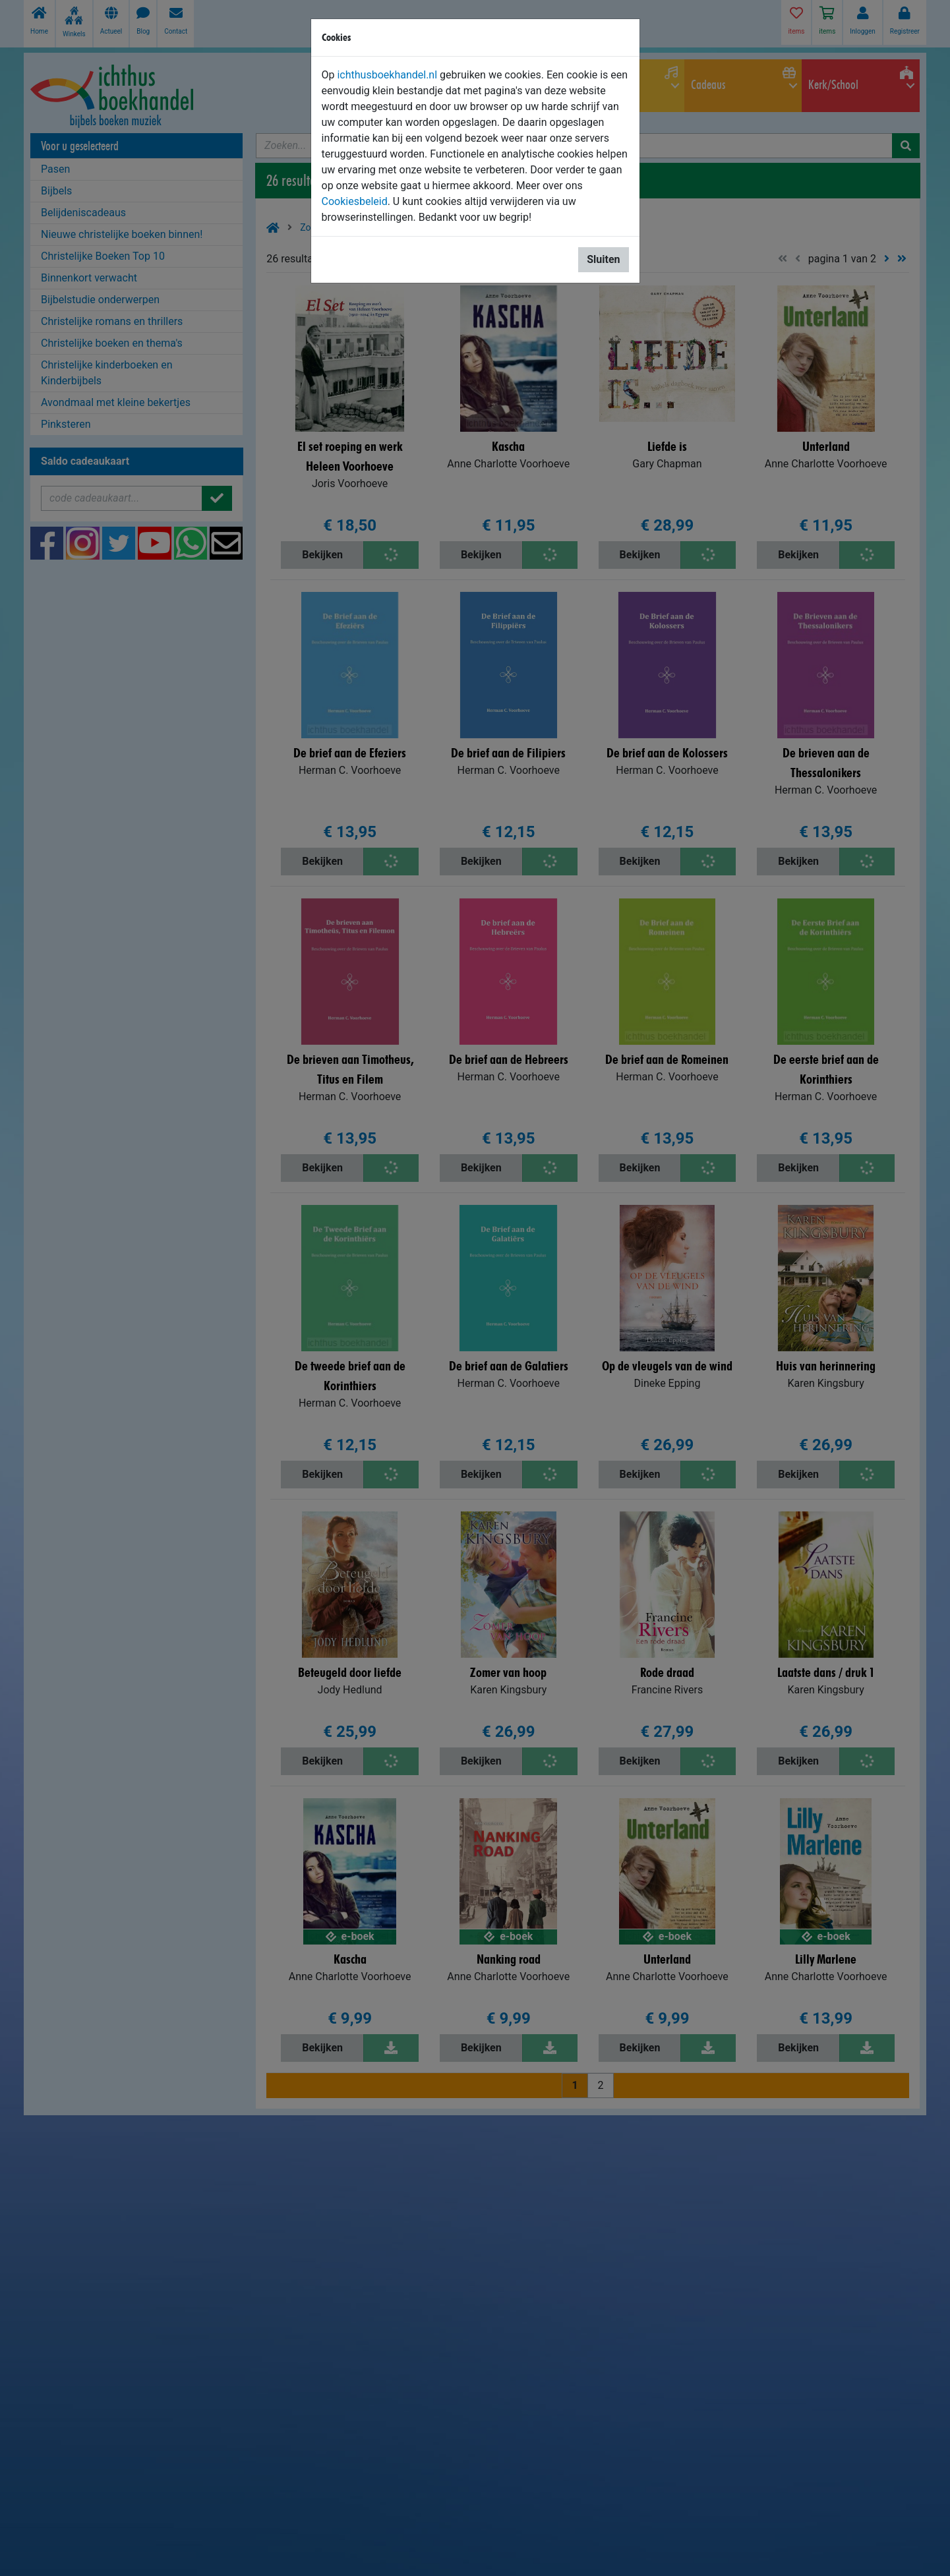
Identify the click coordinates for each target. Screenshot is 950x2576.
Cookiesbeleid (355, 201)
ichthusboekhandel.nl (387, 75)
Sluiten (603, 259)
